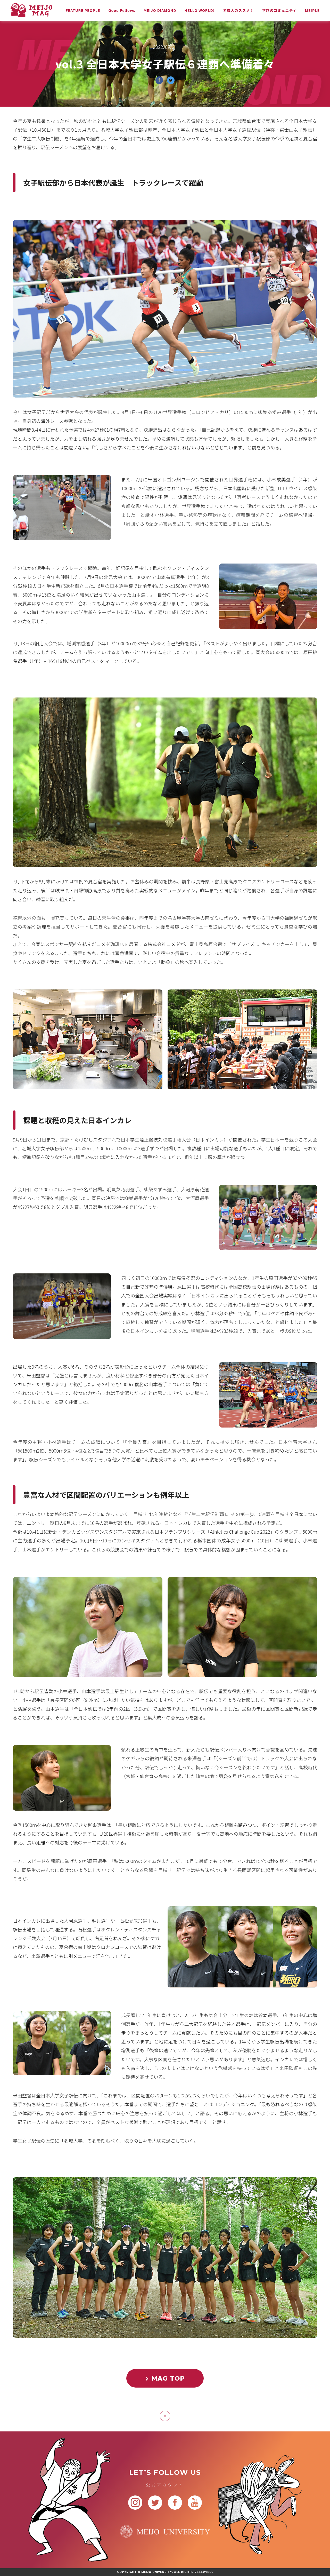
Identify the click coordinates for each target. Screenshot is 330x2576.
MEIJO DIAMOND (160, 10)
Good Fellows (122, 10)
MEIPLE (312, 10)
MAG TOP (165, 2378)
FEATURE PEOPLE (83, 10)
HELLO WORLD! (200, 10)
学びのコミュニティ (279, 10)
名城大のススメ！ (238, 10)
